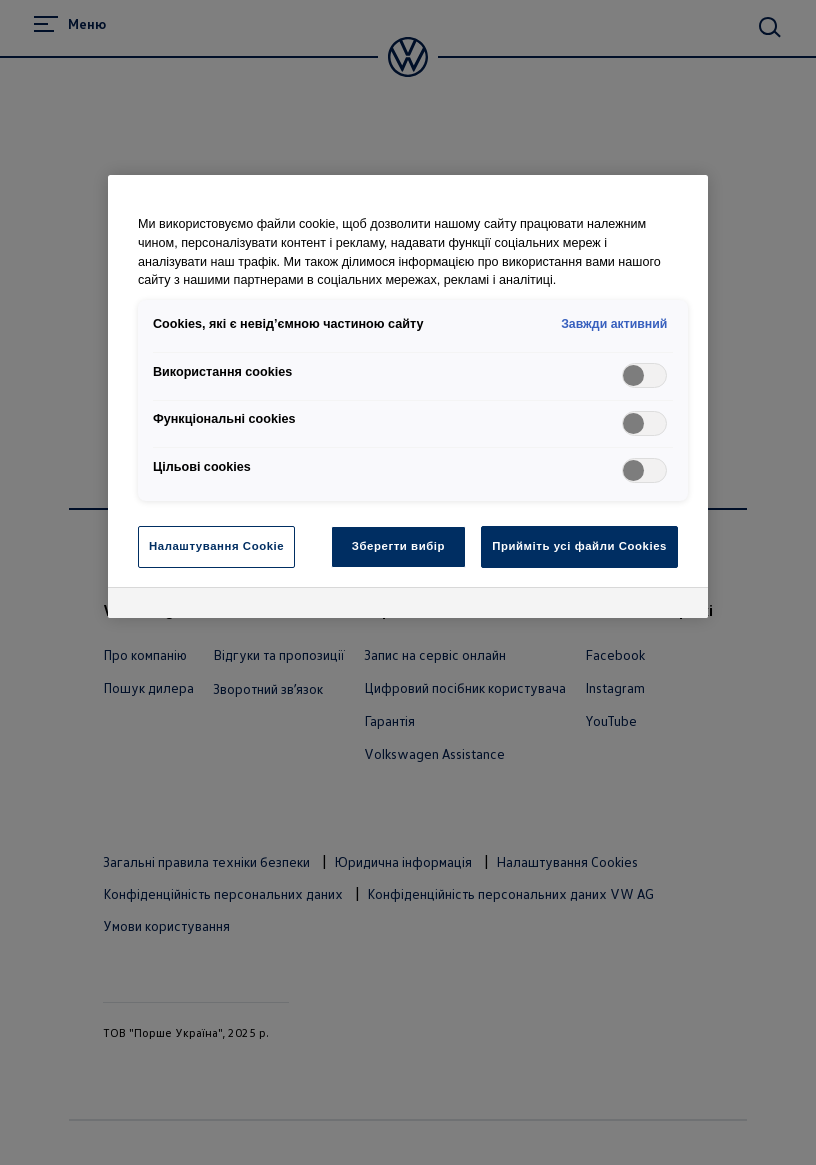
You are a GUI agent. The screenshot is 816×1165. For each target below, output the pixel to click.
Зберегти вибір (398, 546)
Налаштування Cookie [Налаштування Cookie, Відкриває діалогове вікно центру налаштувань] (216, 546)
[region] (408, 396)
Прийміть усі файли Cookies (579, 546)
